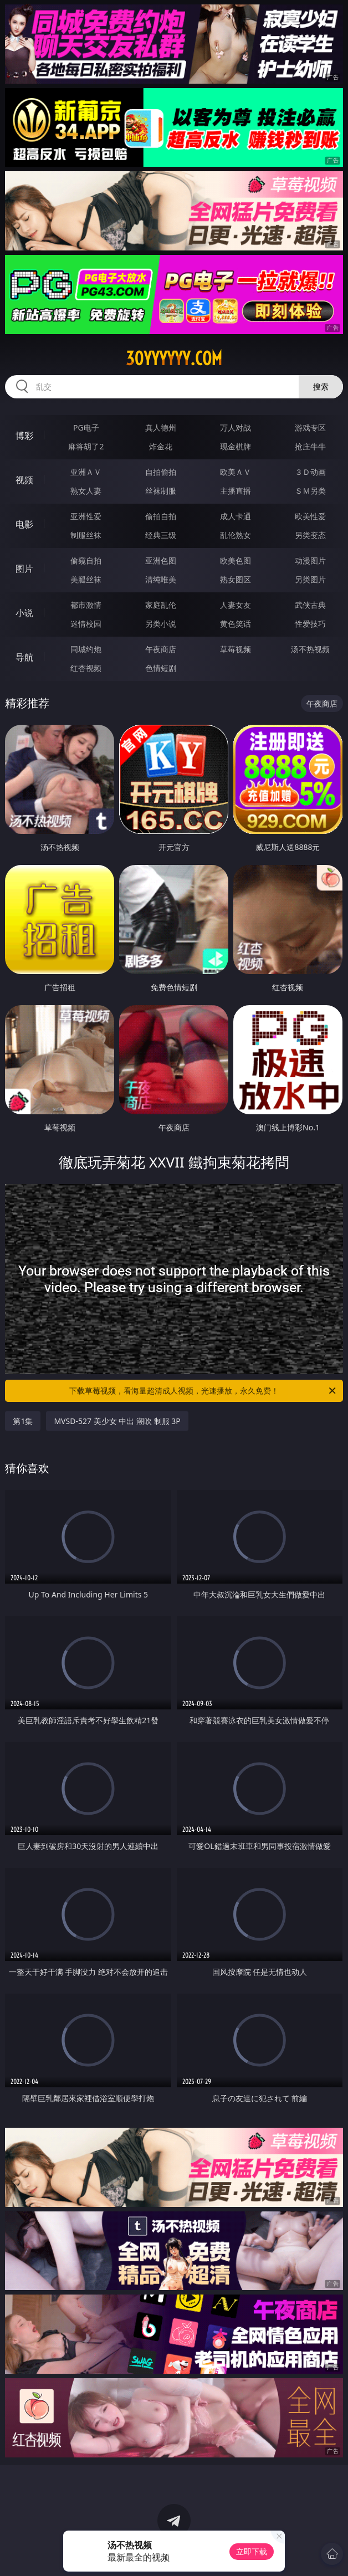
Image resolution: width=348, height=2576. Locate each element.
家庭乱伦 (160, 605)
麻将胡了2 (86, 446)
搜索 (321, 386)
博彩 (24, 435)
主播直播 (235, 490)
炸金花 (160, 446)
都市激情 (85, 605)
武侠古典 (310, 605)
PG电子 (86, 427)
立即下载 (251, 2551)
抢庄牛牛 (310, 446)
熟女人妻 (85, 490)
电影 (24, 524)
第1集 (23, 1421)
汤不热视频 (310, 649)
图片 (24, 568)
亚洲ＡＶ (85, 472)
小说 (24, 613)
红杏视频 (85, 668)
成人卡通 (235, 516)
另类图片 (310, 579)
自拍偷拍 (160, 472)
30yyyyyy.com (174, 358)
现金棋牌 (235, 446)
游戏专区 (310, 427)
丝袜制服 (160, 490)
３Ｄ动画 (310, 472)
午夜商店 (160, 649)
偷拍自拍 (160, 516)
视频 (24, 480)
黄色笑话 (235, 623)
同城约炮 (85, 649)
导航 (24, 657)
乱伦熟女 (235, 535)
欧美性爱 (310, 516)
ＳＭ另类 (310, 490)
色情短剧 (160, 668)
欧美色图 (235, 560)
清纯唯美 (160, 579)
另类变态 (310, 535)
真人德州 (160, 427)
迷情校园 (85, 623)
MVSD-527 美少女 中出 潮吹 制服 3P (117, 1421)
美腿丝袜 (85, 579)
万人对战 (235, 427)
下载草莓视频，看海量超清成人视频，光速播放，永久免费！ (203, 1390)
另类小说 (160, 623)
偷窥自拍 (85, 560)
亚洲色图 (160, 560)
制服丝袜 (85, 535)
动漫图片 (310, 560)
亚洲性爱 (85, 516)
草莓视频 (235, 649)
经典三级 (160, 535)
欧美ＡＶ (235, 472)
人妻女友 (235, 605)
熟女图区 (235, 579)
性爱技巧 (310, 623)
